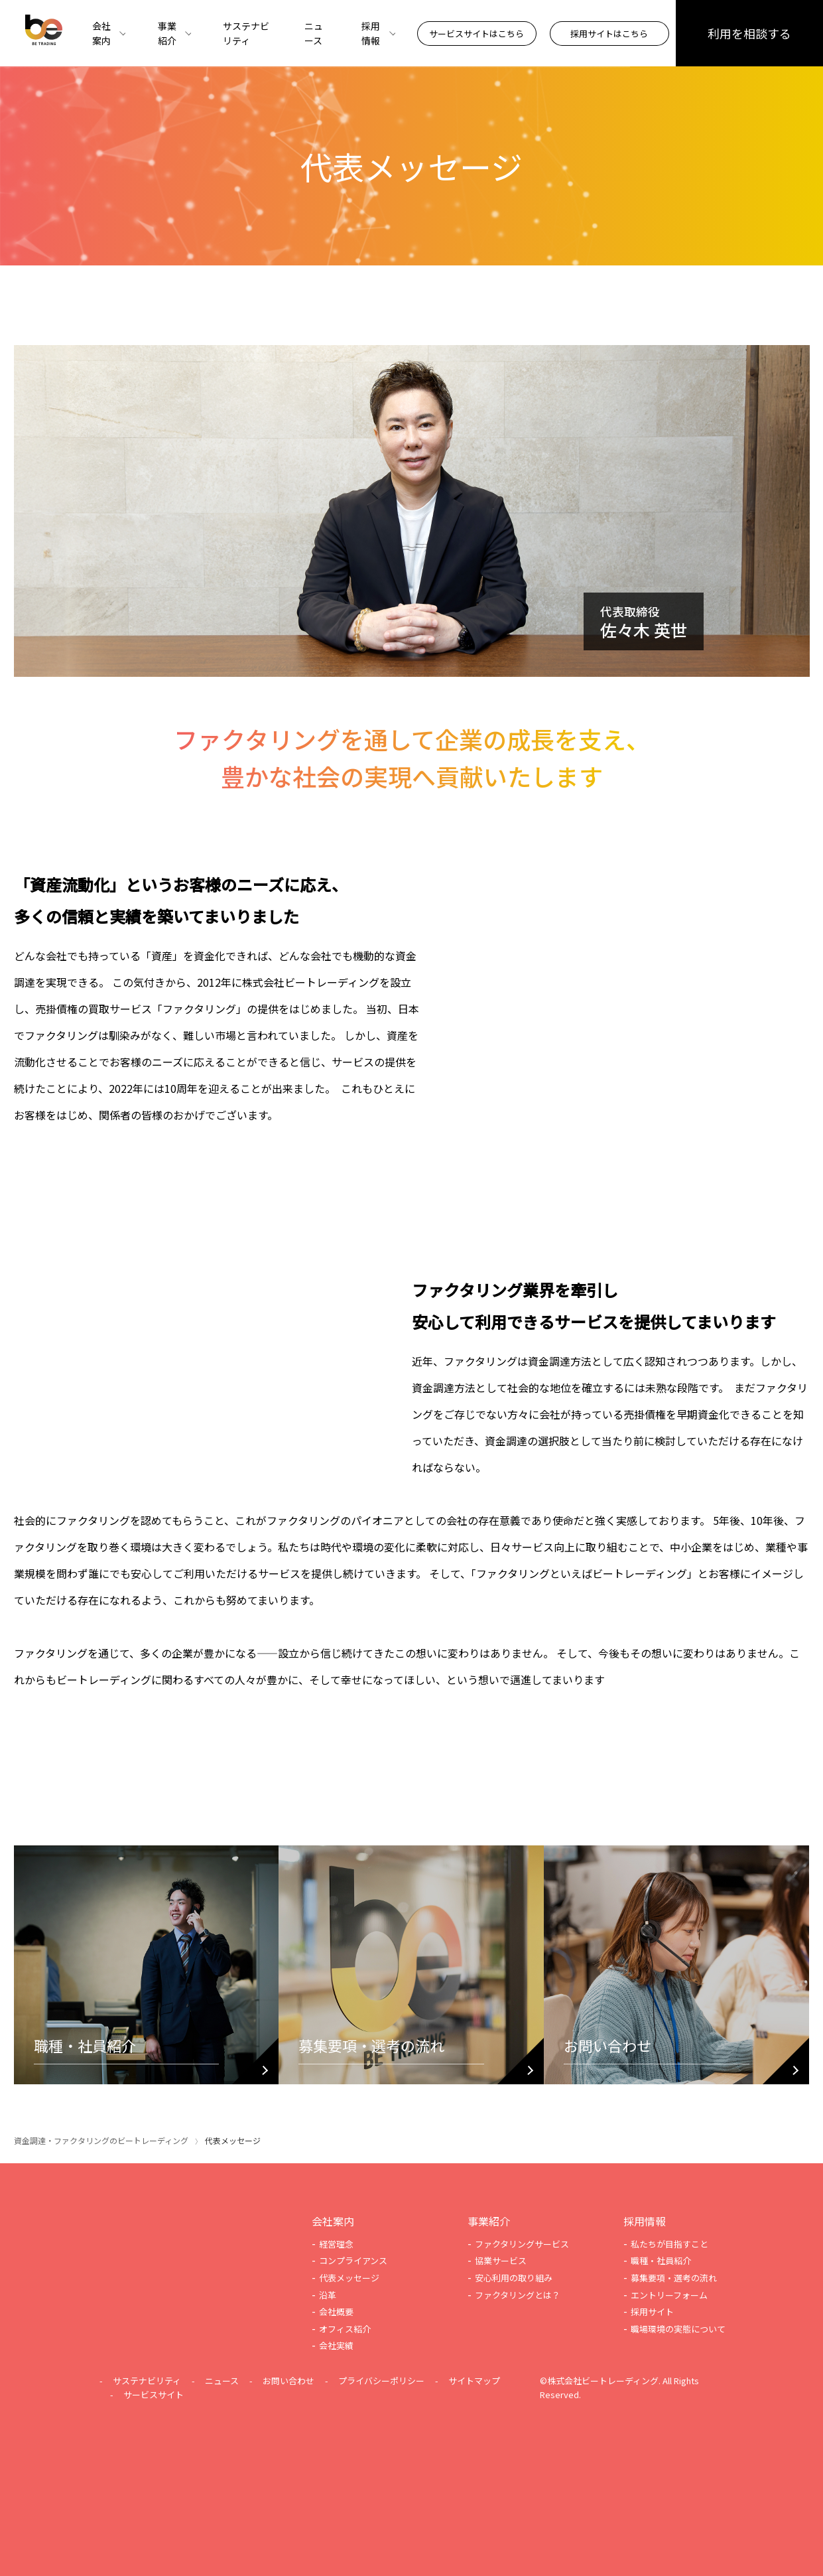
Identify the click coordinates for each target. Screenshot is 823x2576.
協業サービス (501, 2260)
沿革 (327, 2295)
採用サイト (652, 2311)
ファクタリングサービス (522, 2244)
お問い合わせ (288, 2380)
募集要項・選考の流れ (674, 2277)
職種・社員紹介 (661, 2260)
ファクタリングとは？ (517, 2295)
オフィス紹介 (345, 2329)
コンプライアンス (353, 2260)
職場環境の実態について (678, 2329)
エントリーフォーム (669, 2295)
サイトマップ (474, 2380)
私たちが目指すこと (669, 2244)
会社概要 (336, 2311)
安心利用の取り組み (513, 2277)
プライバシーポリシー (381, 2380)
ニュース (313, 33)
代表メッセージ (349, 2277)
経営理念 (336, 2244)
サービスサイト (153, 2394)
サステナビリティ (246, 33)
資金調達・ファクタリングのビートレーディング (101, 2140)
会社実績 (336, 2345)
